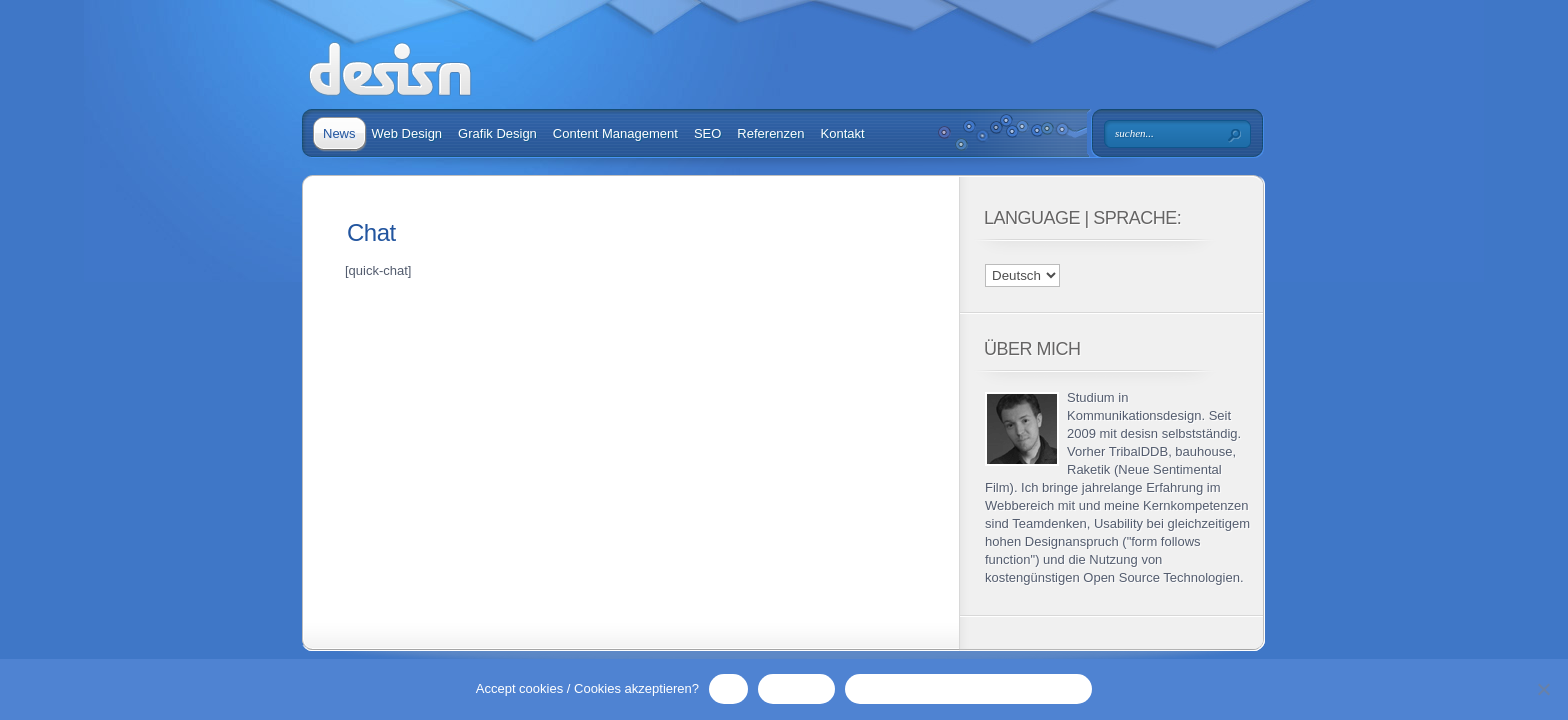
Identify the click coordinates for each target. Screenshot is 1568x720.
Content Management (615, 133)
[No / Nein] (1543, 689)
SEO (707, 133)
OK (728, 688)
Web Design (407, 133)
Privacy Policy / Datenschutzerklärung (968, 688)
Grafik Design (497, 133)
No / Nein (796, 688)
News (339, 133)
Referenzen (770, 133)
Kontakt (843, 133)
